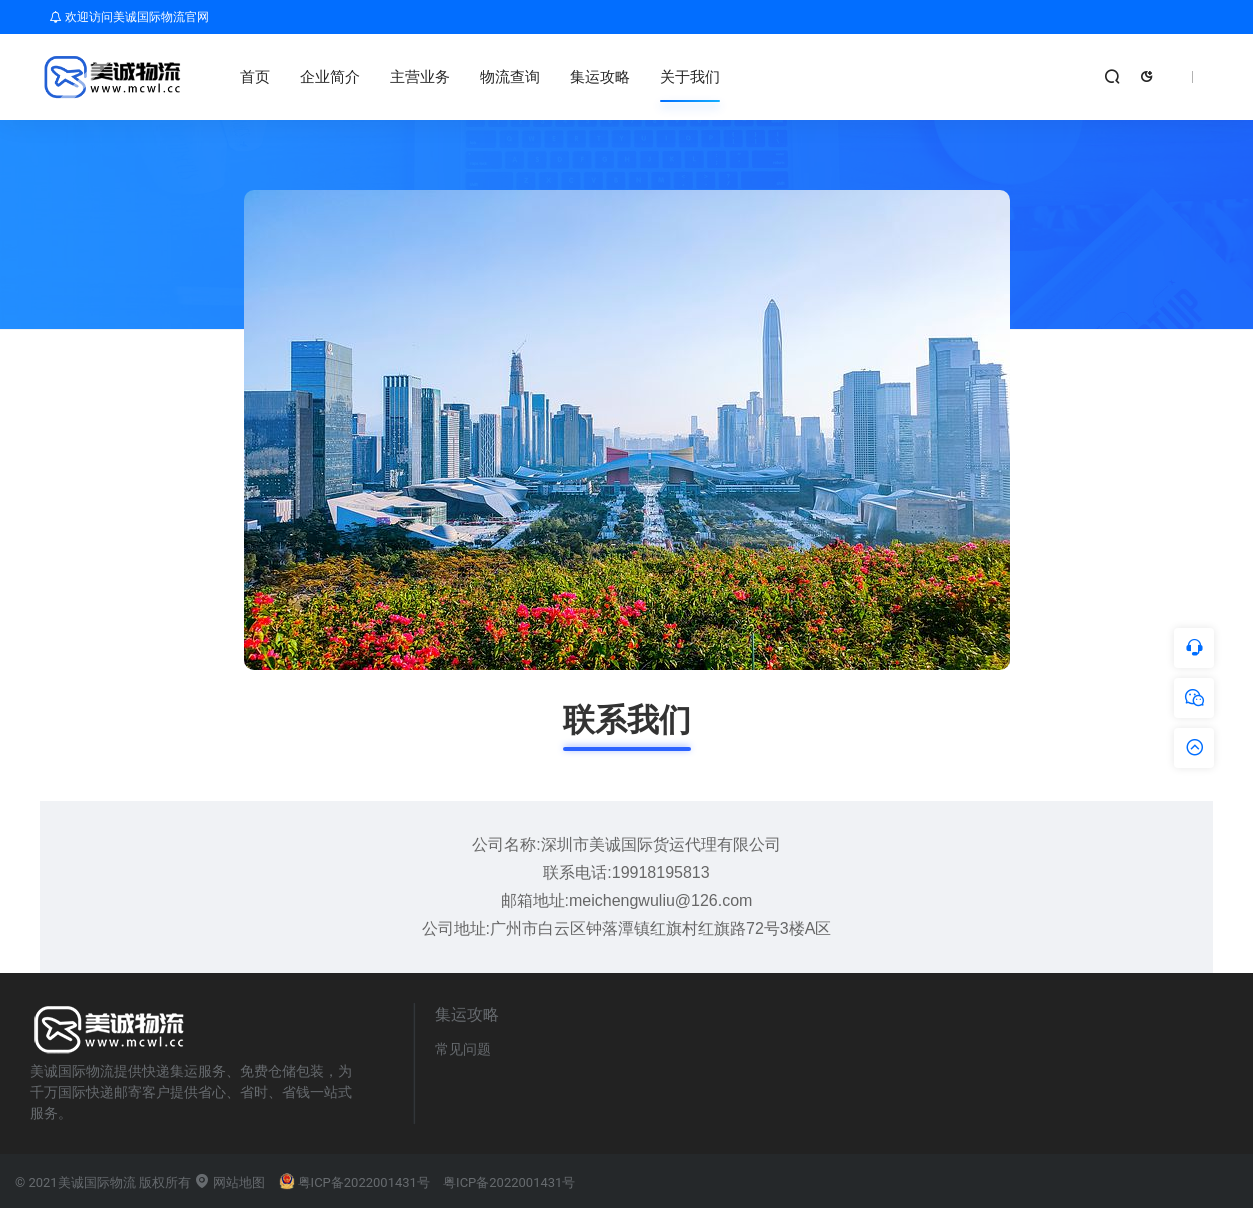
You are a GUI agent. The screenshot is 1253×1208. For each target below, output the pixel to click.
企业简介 (330, 77)
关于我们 (690, 77)
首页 (255, 77)
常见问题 (463, 1049)
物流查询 (510, 77)
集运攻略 (600, 77)
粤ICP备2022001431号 (354, 1182)
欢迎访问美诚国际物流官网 (129, 17)
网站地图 (229, 1182)
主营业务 (420, 77)
